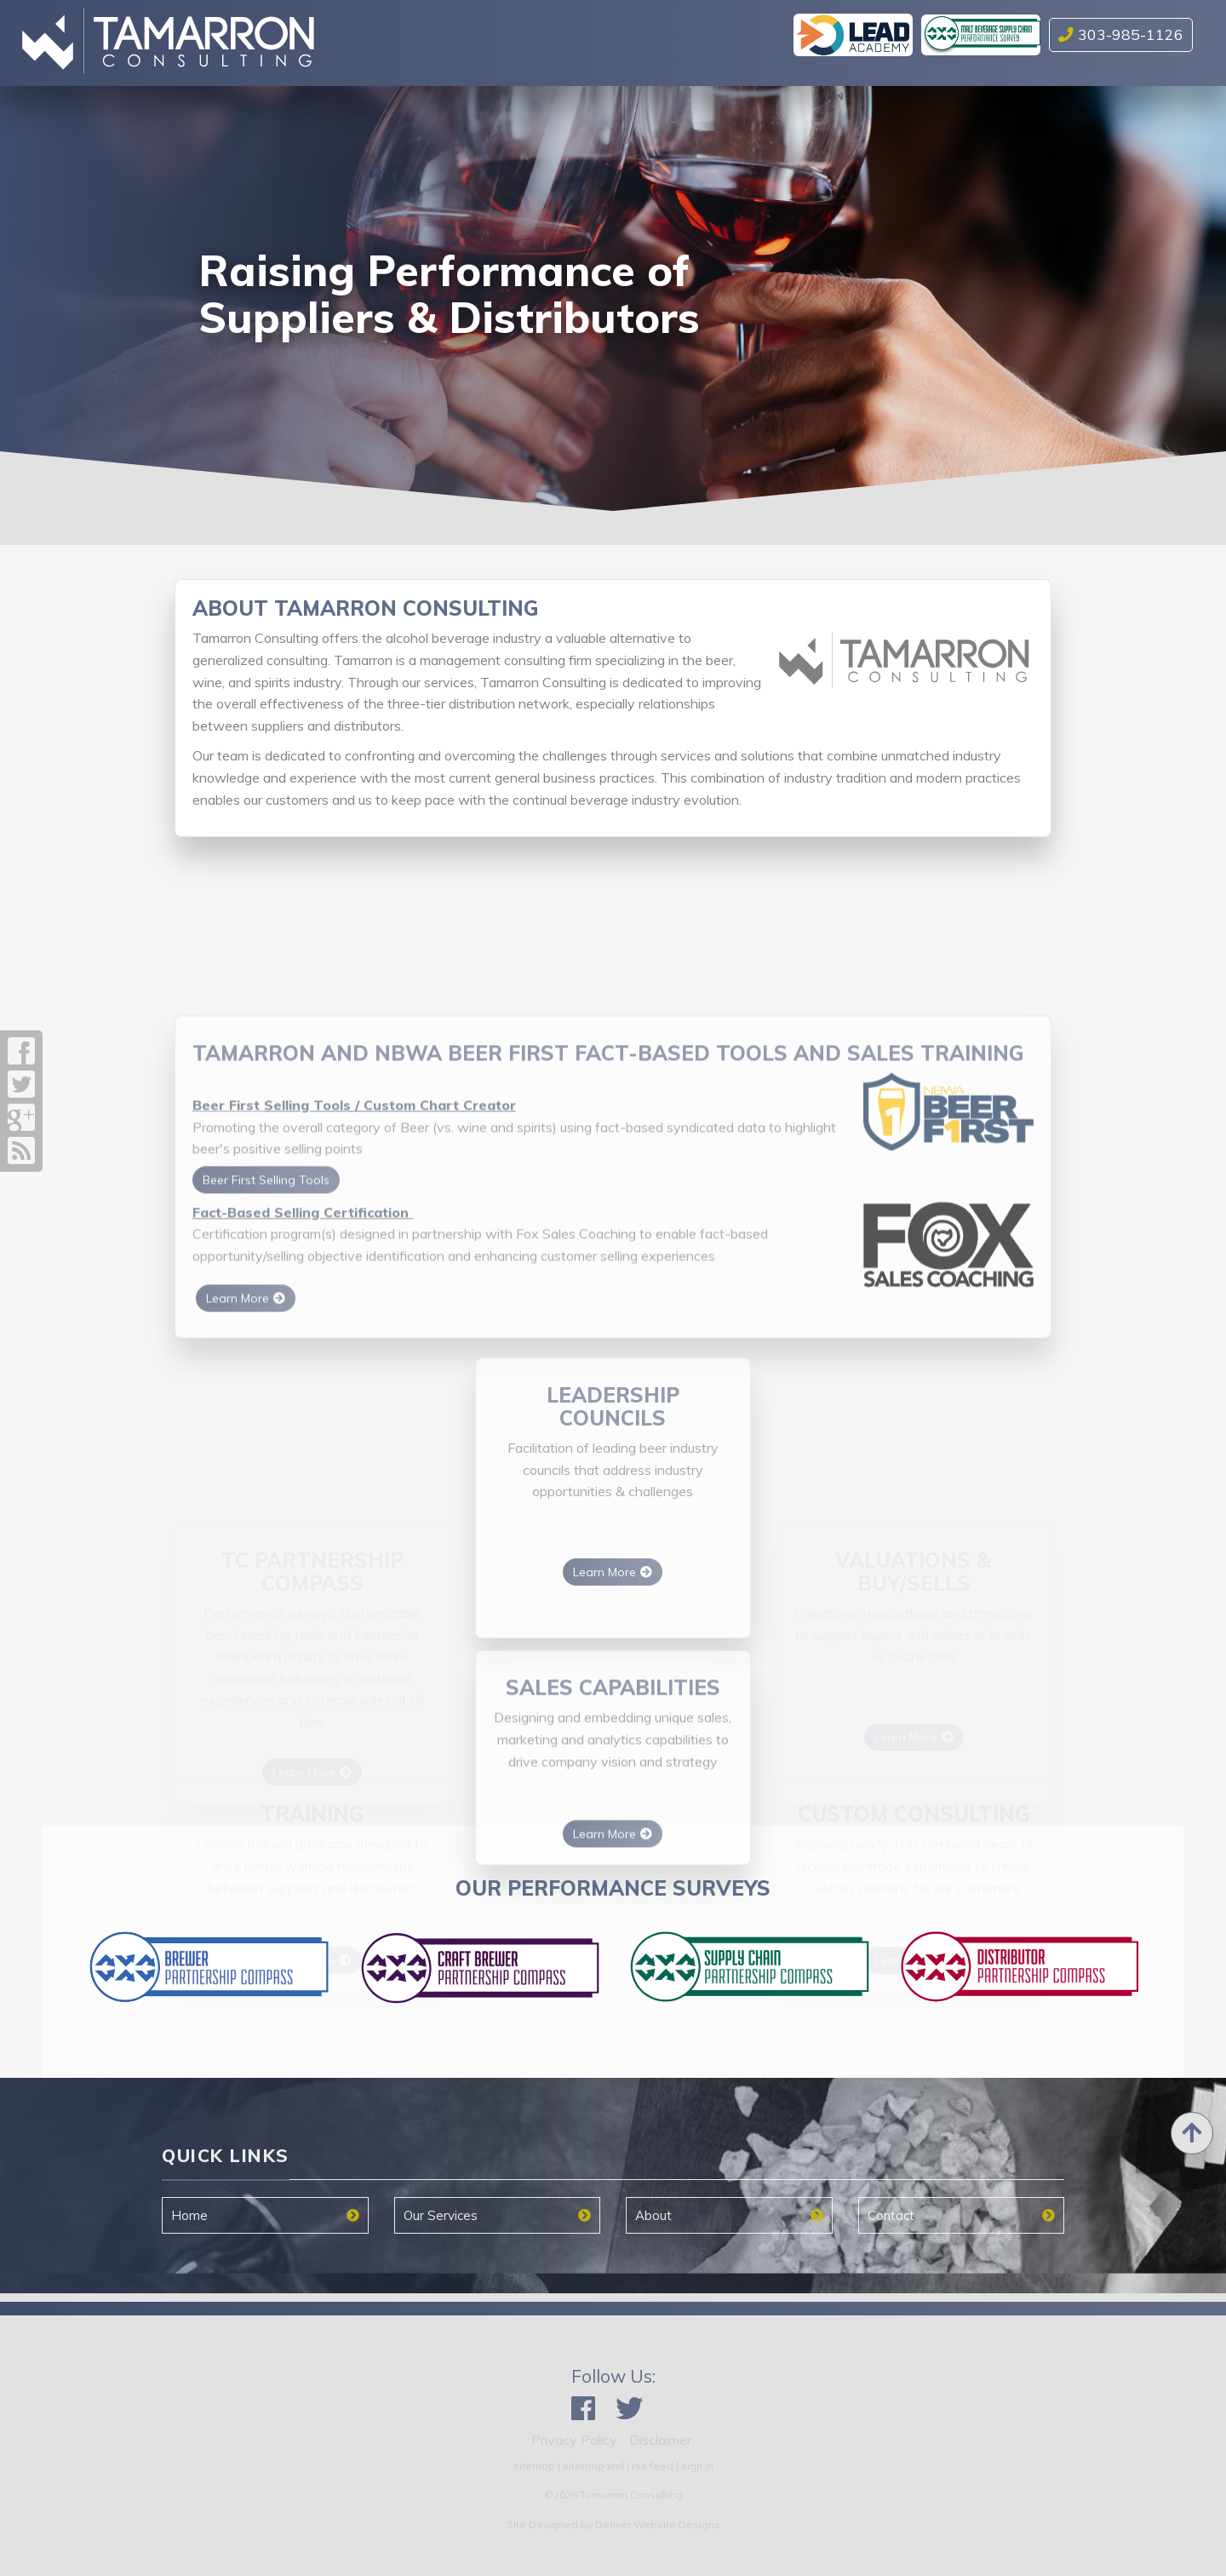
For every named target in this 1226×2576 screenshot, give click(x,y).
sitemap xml (593, 2465)
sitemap (534, 2465)
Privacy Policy (574, 2439)
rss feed (652, 2465)
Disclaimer (660, 2439)
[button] (73, 298)
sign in (697, 2465)
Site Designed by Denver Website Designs (613, 2524)
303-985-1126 (1120, 34)
